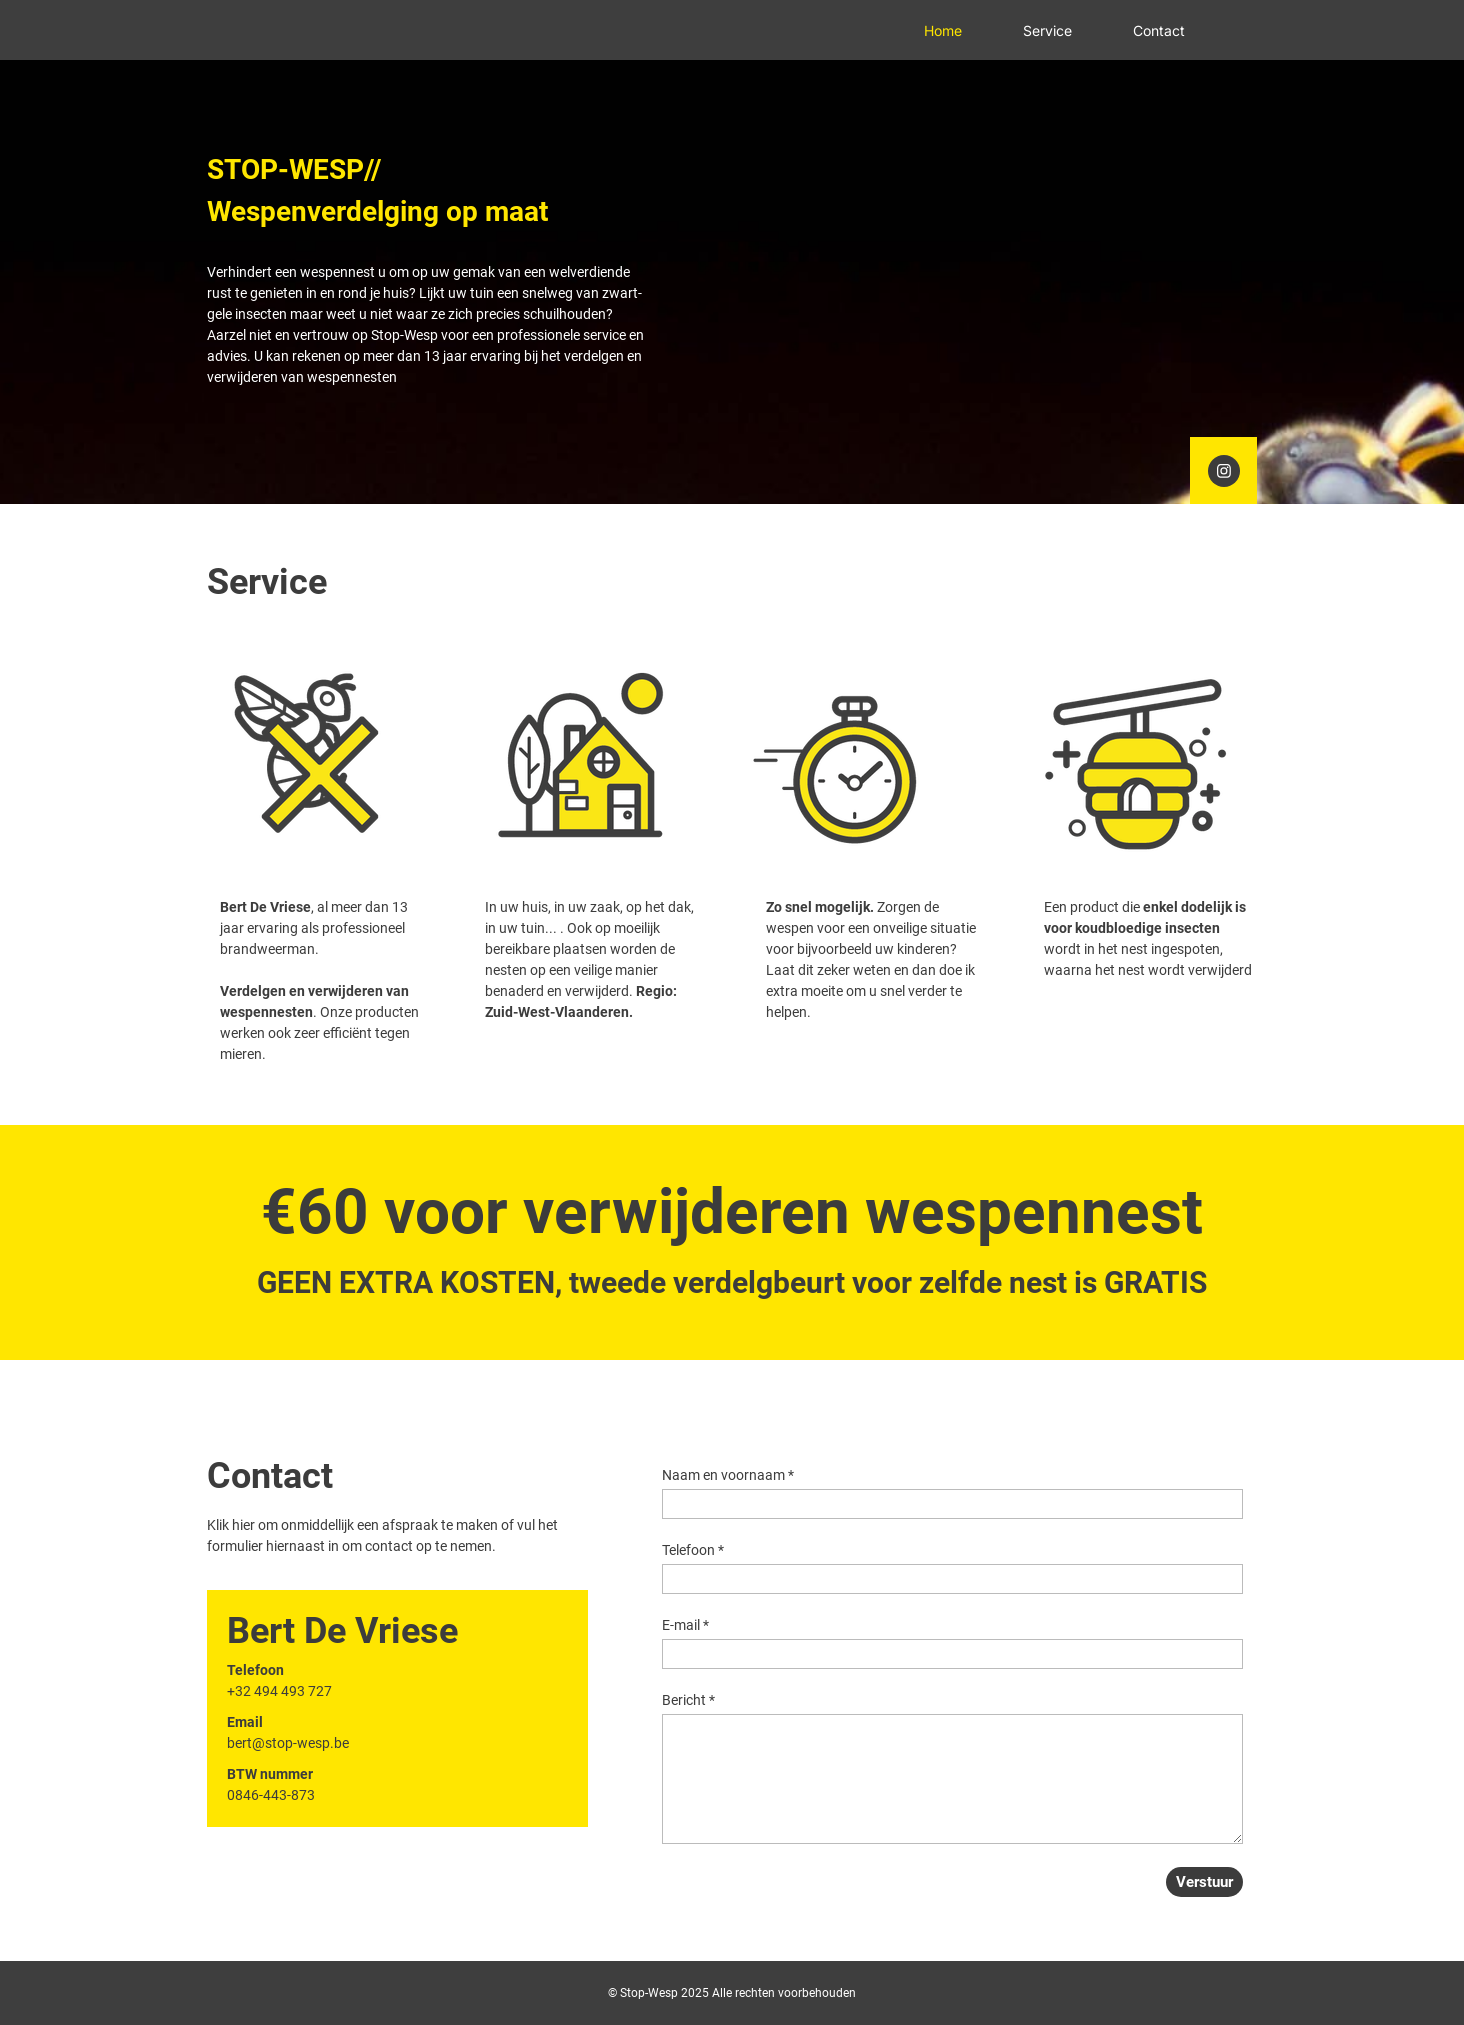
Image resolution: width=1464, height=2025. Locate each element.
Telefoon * (693, 1550)
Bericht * (688, 1700)
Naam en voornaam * (728, 1475)
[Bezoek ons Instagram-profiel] (1224, 471)
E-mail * (685, 1625)
